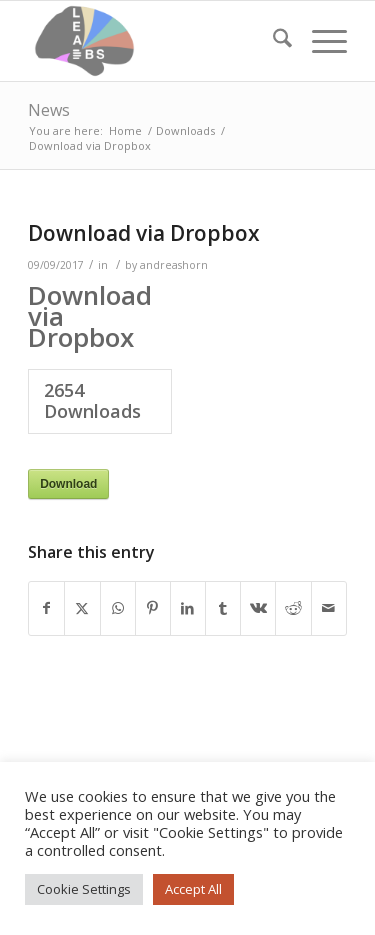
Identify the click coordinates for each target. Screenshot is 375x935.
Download (68, 484)
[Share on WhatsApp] (118, 608)
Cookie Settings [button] (84, 889)
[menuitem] (272, 41)
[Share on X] (82, 608)
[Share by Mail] (329, 608)
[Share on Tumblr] (223, 608)
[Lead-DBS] (155, 41)
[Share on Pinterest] (153, 608)
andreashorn (174, 265)
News (49, 110)
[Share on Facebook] (46, 608)
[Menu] (319, 41)
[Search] (272, 41)
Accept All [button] (193, 889)
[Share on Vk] (258, 608)
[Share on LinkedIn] (188, 608)
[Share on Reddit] (293, 608)
